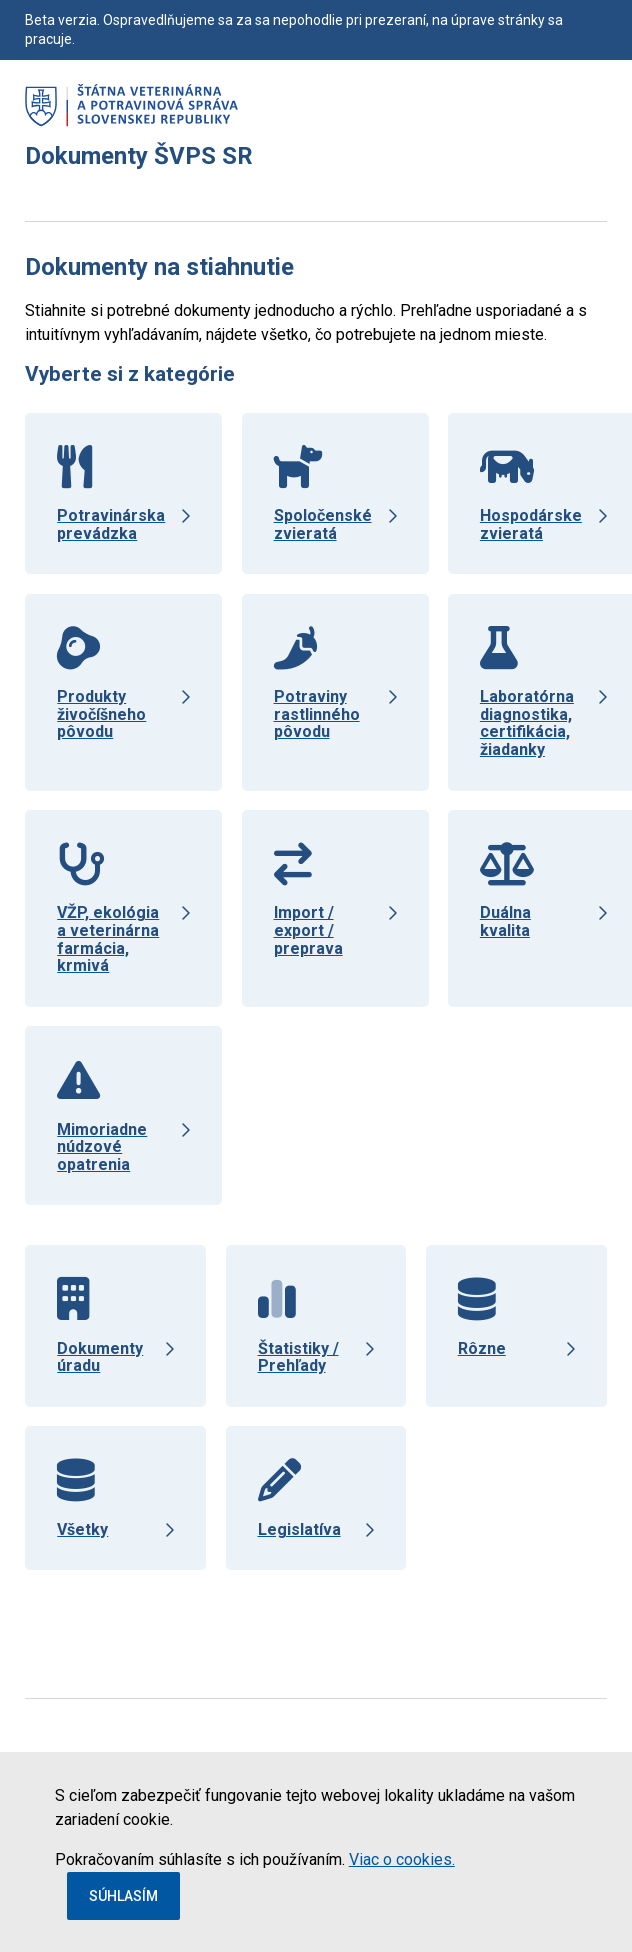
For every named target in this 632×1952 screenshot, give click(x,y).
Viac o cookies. (402, 1859)
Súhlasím (123, 1896)
